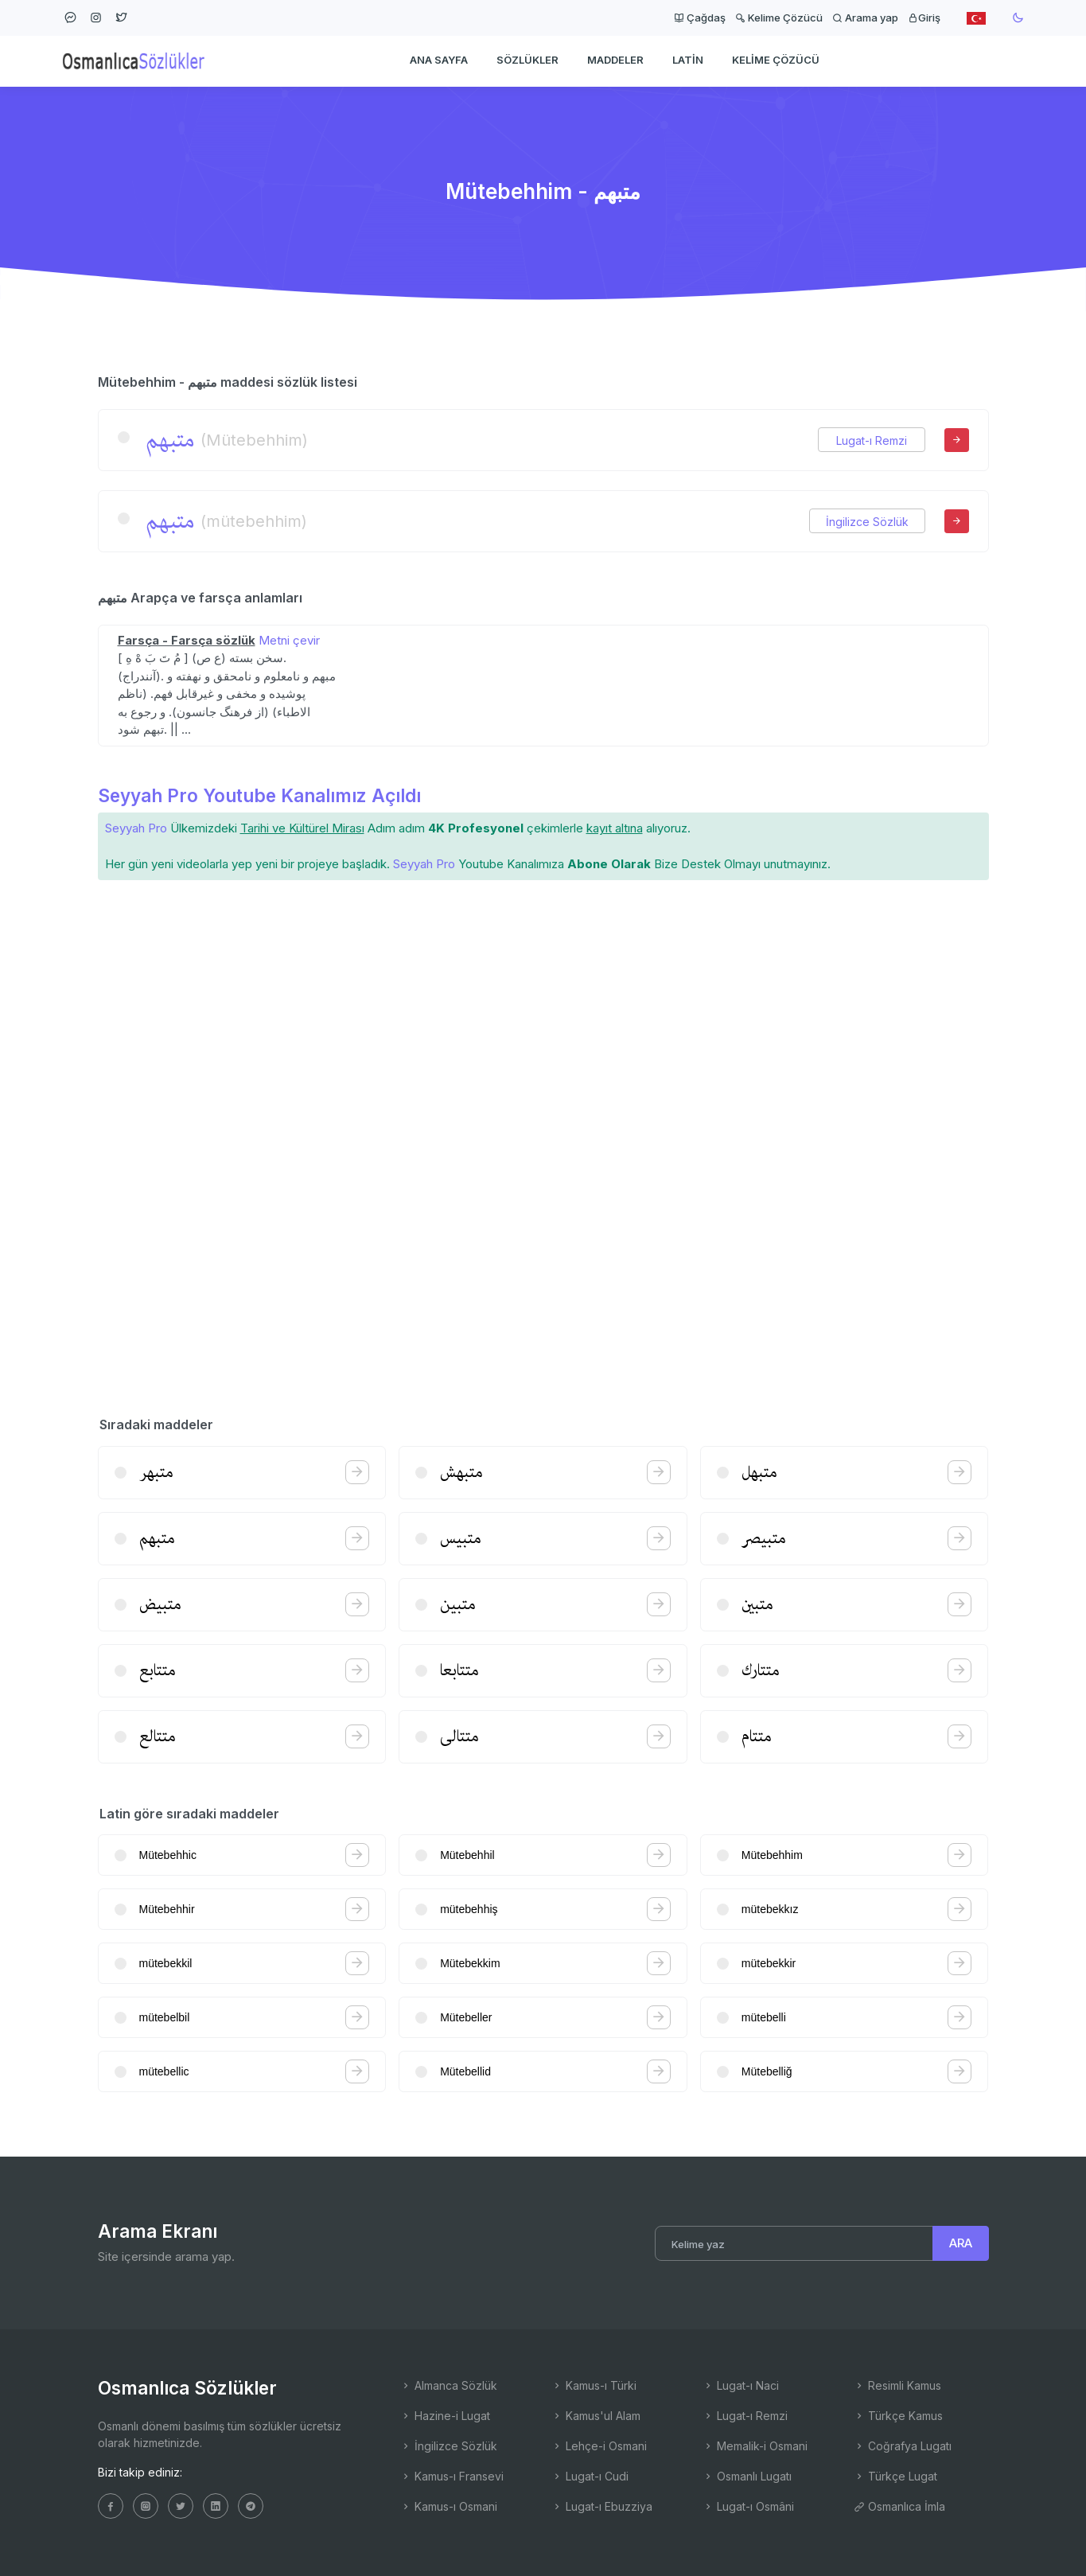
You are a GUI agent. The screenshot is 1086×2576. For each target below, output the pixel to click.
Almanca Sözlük (448, 2385)
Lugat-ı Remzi (871, 440)
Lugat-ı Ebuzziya (601, 2506)
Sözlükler (527, 60)
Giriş (924, 17)
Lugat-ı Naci (741, 2385)
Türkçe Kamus (898, 2415)
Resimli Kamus (897, 2385)
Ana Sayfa (439, 60)
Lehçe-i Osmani (599, 2446)
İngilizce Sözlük (867, 521)
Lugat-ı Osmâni (748, 2506)
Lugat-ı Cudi (590, 2476)
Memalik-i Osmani (755, 2446)
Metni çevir (289, 640)
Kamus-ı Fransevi (452, 2476)
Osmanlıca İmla (899, 2506)
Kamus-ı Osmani (448, 2506)
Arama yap (865, 17)
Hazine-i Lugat (445, 2415)
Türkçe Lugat (895, 2476)
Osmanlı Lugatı (747, 2476)
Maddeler (615, 60)
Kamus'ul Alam (595, 2415)
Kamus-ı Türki (593, 2385)
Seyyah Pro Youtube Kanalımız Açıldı (259, 795)
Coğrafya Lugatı (903, 2446)
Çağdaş (700, 17)
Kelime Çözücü (779, 17)
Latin (687, 60)
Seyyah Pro (136, 828)
